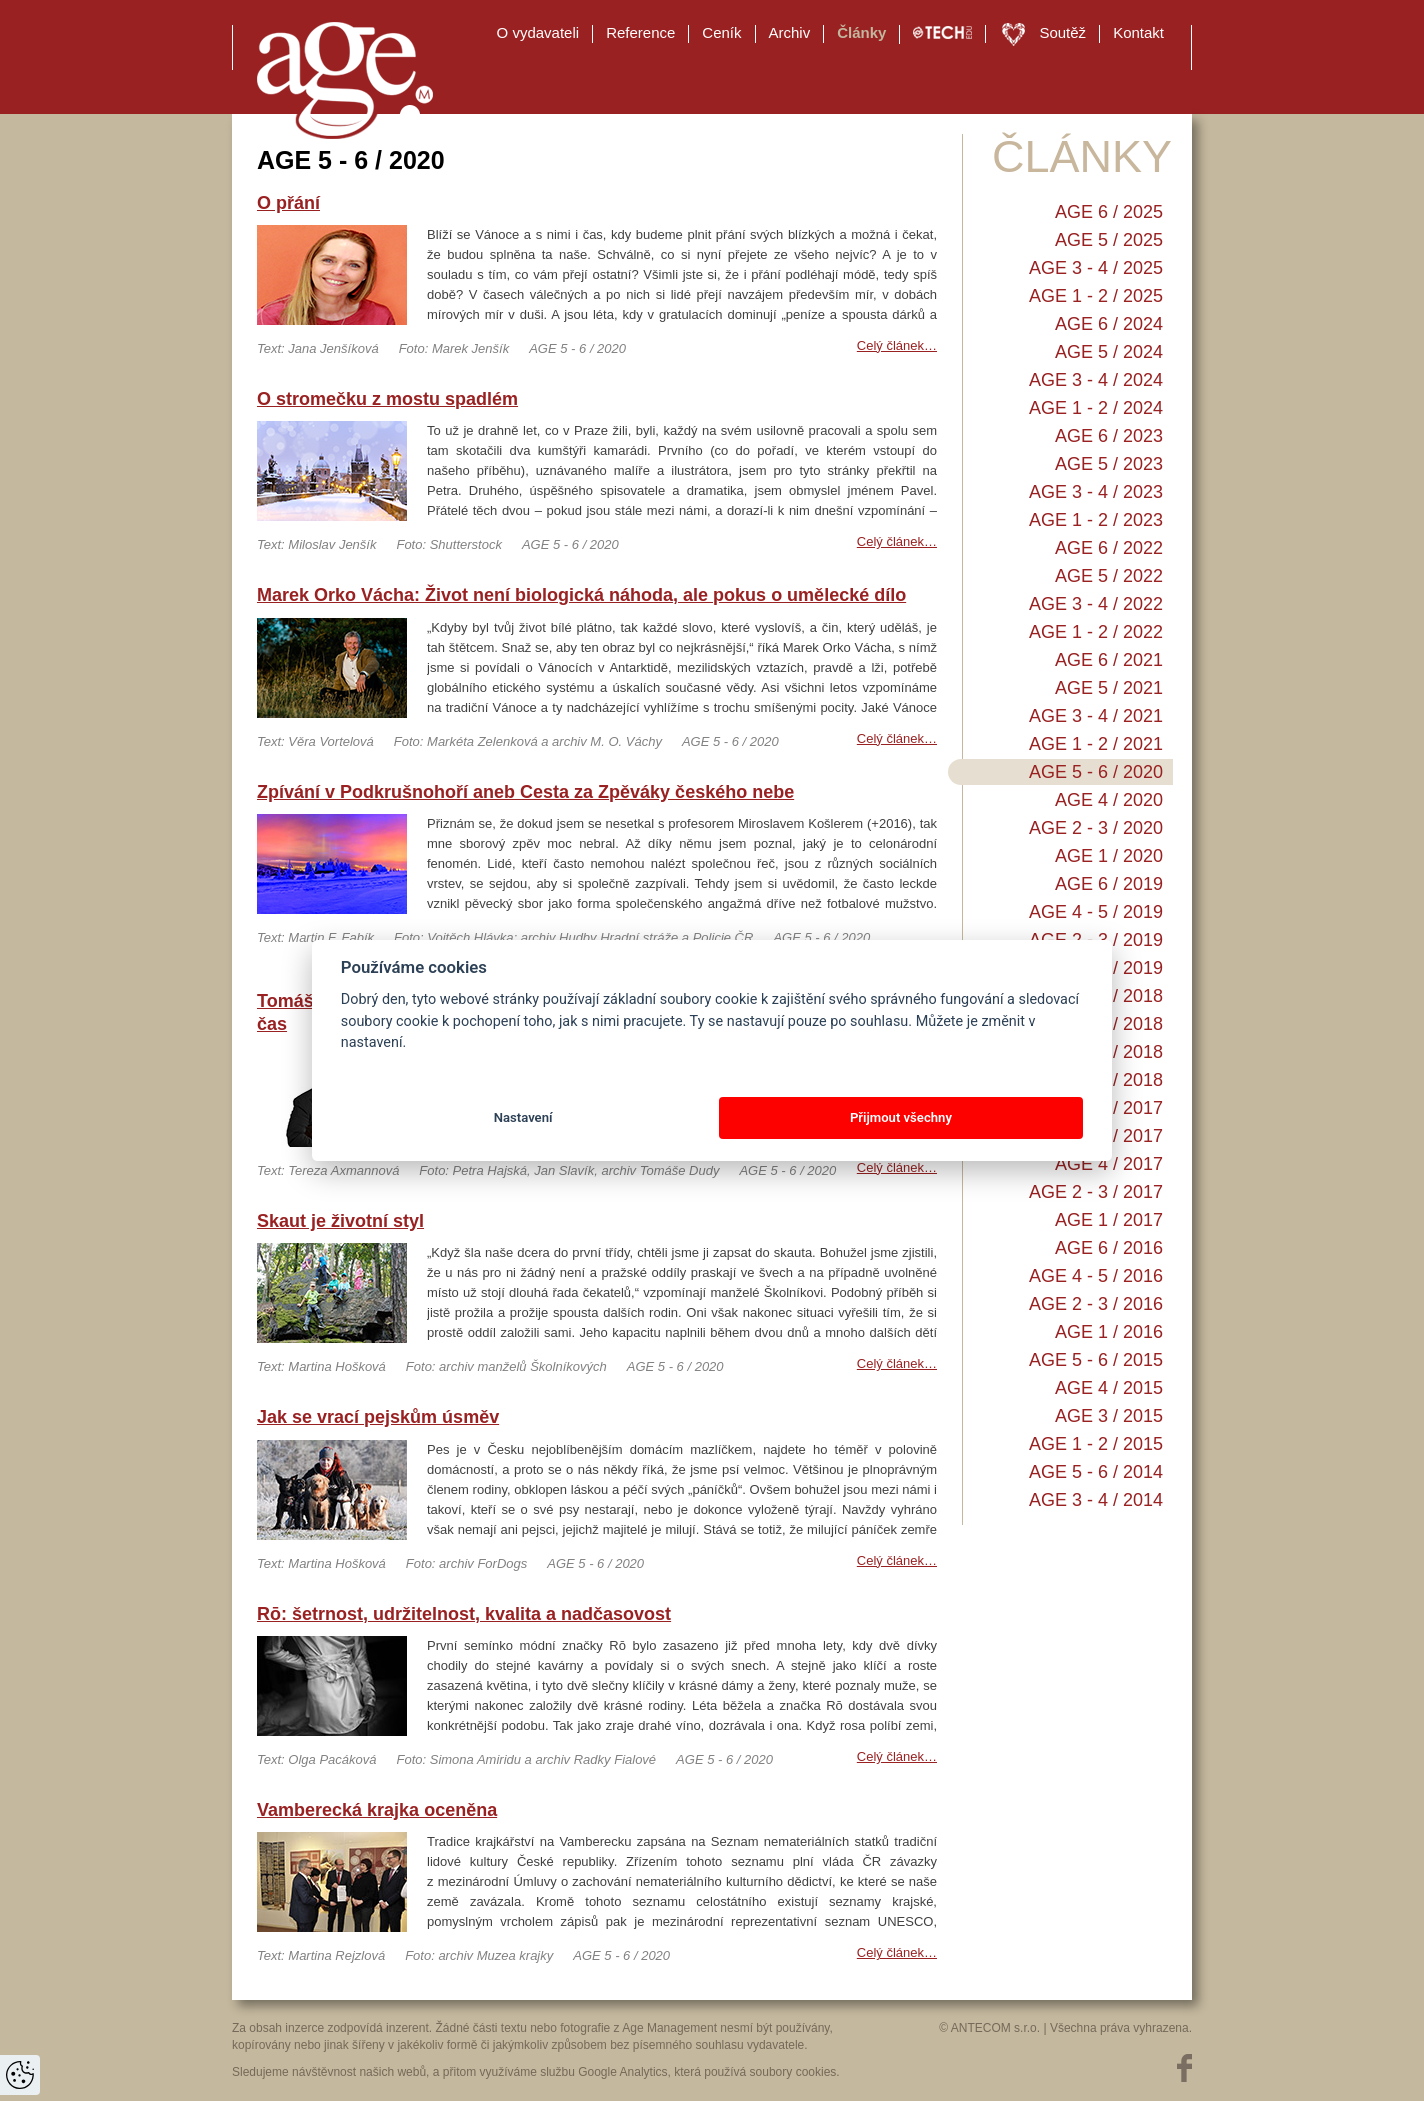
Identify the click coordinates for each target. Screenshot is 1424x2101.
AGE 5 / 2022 (1109, 576)
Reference (640, 32)
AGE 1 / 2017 (1109, 1220)
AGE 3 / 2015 (1109, 1416)
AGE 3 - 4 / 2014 (1096, 1500)
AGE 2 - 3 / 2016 (1096, 1304)
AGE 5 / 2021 (1109, 688)
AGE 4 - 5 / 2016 (1096, 1276)
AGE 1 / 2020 (1109, 856)
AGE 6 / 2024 (1109, 324)
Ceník (721, 32)
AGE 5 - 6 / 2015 (1096, 1360)
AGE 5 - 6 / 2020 (1096, 772)
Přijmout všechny (901, 1117)
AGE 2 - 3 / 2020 (1096, 828)
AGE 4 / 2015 (1109, 1388)
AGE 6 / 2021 (1109, 660)
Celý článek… (897, 345)
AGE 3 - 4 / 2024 (1096, 380)
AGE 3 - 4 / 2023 (1096, 492)
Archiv (790, 32)
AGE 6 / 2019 (1109, 884)
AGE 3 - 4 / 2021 (1096, 716)
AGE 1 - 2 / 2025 (1096, 296)
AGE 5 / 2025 (1109, 240)
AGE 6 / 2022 (1109, 548)
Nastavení (523, 1117)
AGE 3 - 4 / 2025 (1096, 268)
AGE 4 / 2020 (1109, 800)
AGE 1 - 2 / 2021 (1096, 744)
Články (861, 32)
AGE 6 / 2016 (1109, 1248)
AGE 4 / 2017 (1109, 1164)
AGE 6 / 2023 (1109, 436)
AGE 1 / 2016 (1109, 1332)
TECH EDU (942, 33)
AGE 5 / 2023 (1109, 464)
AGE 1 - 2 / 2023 (1096, 520)
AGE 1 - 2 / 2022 (1096, 632)
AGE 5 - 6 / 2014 (1096, 1472)
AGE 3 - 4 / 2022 (1096, 604)
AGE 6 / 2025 (1109, 212)
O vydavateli (538, 32)
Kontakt (1138, 32)
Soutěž (1062, 32)
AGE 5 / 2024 (1109, 352)
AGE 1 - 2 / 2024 (1096, 408)
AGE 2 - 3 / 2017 (1096, 1192)
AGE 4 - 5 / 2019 (1096, 912)
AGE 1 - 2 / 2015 (1096, 1444)
